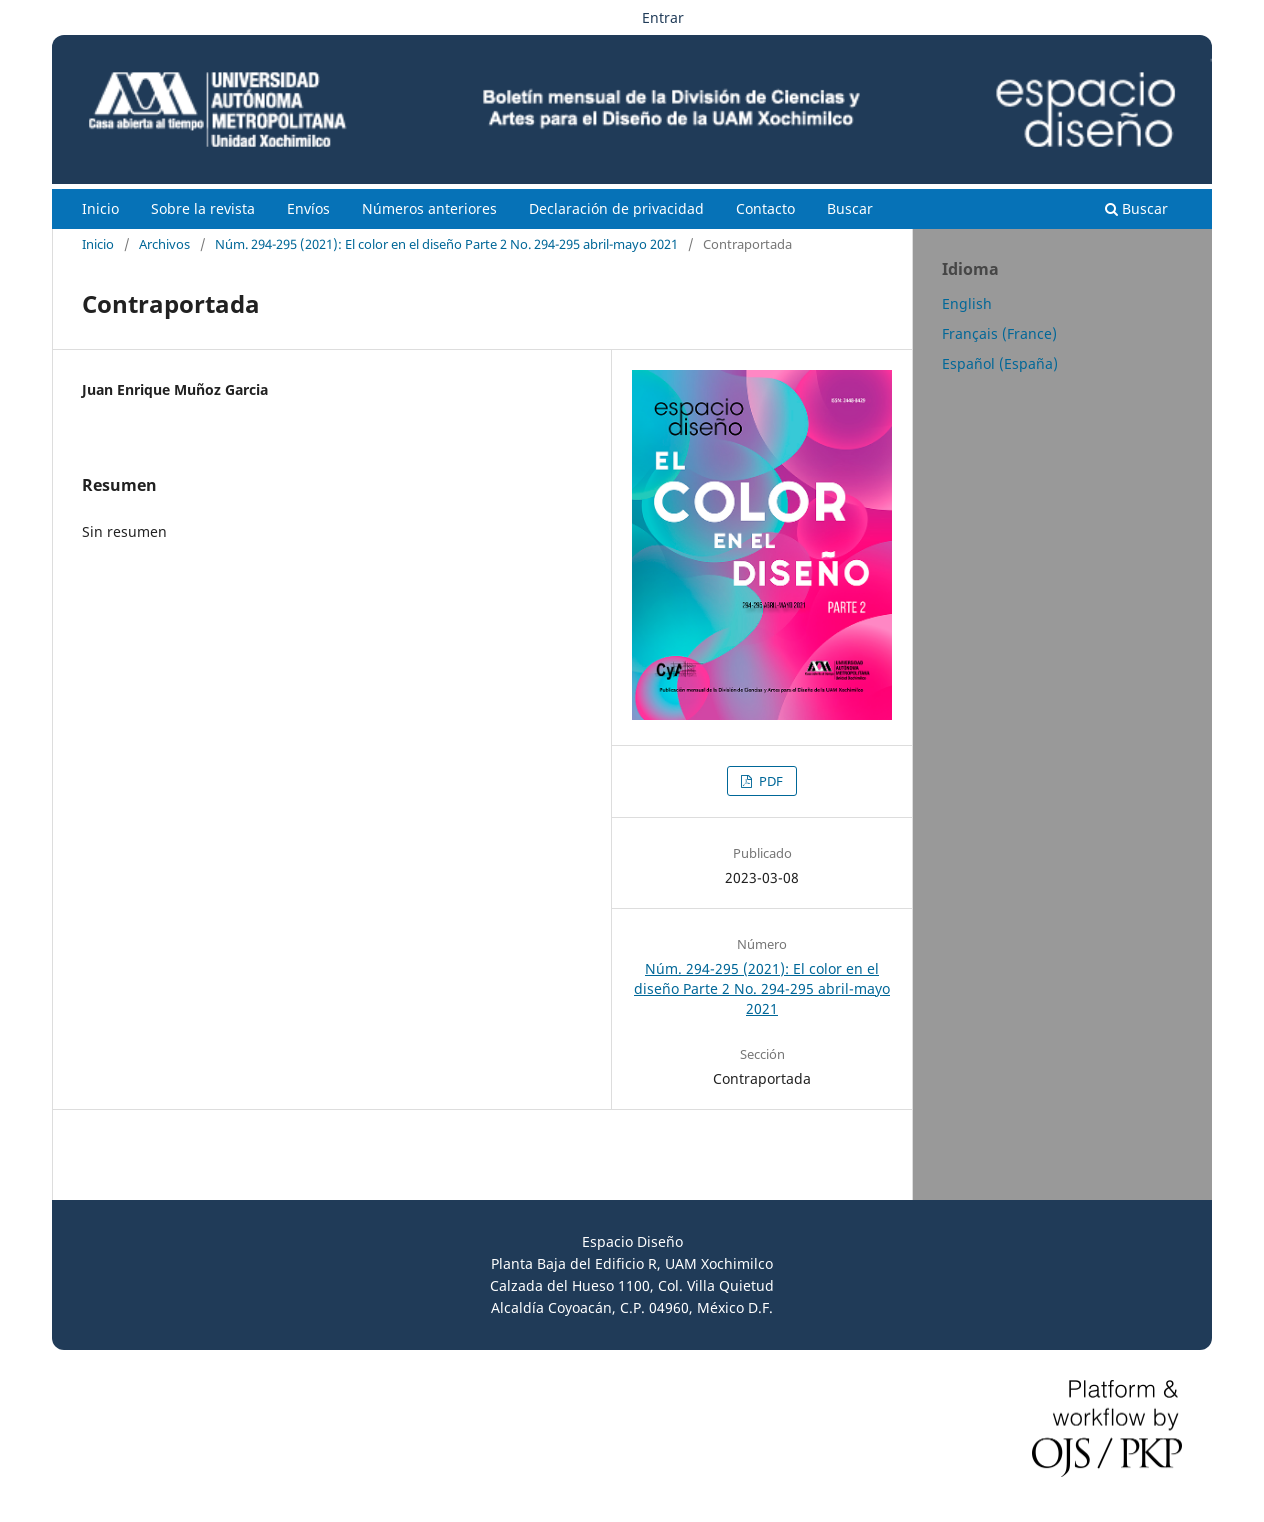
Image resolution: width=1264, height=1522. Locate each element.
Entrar (663, 17)
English (967, 303)
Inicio (100, 208)
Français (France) (999, 333)
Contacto (765, 208)
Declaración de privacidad (616, 208)
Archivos (164, 244)
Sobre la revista (203, 208)
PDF (769, 781)
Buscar (850, 208)
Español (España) (1000, 363)
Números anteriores (429, 208)
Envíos (308, 208)
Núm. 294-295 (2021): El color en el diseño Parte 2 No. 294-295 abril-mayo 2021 (446, 244)
